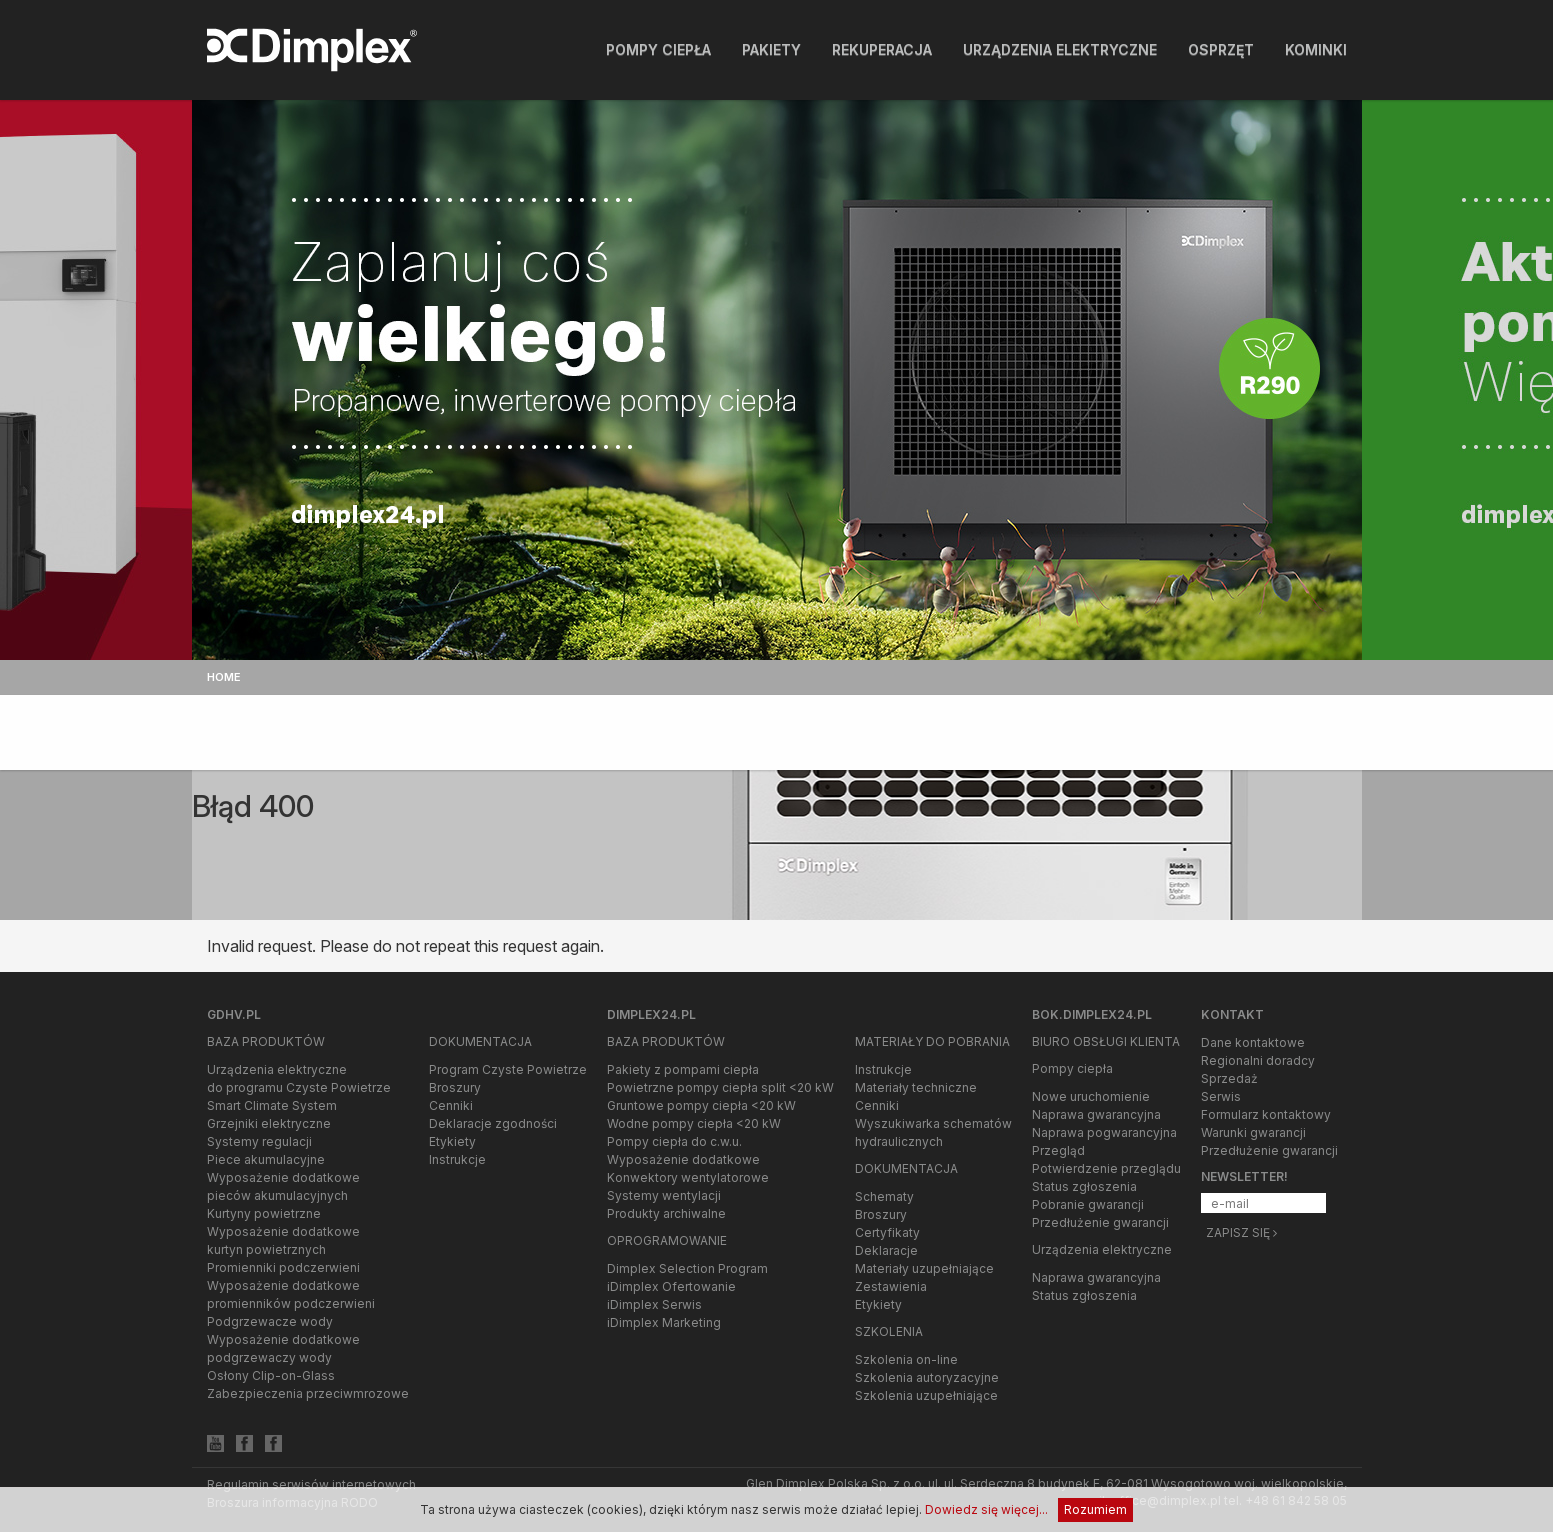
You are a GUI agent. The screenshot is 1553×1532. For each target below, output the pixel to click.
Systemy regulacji (259, 1141)
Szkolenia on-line (906, 1359)
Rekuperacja (882, 49)
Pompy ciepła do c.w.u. (674, 1141)
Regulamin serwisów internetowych (311, 1484)
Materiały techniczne (916, 1087)
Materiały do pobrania (932, 1041)
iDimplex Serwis (654, 1304)
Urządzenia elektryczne (1060, 49)
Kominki (1316, 49)
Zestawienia (891, 1286)
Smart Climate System (272, 1105)
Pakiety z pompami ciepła (683, 1069)
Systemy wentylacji (664, 1195)
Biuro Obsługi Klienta (1106, 1041)
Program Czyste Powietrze (508, 1069)
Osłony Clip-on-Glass (271, 1375)
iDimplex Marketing (664, 1322)
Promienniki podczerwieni (283, 1267)
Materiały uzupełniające (924, 1268)
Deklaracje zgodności (493, 1123)
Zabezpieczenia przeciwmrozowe (308, 1393)
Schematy (884, 1196)
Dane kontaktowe (1253, 1042)
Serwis (1221, 1096)
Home (224, 677)
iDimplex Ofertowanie (671, 1286)
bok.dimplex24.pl (1092, 1014)
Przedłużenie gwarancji (1100, 1222)
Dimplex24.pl (651, 1014)
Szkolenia (889, 1331)
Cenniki (451, 1105)
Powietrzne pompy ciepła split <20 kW (720, 1087)
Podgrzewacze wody (270, 1321)
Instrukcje (457, 1159)
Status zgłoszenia (1084, 1186)
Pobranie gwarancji (1088, 1204)
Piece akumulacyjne (266, 1159)
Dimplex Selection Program (687, 1268)
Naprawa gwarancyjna (1096, 1114)
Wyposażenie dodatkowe (683, 1159)
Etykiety (452, 1141)
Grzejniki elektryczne (269, 1123)
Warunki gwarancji (1253, 1132)
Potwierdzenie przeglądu (1106, 1168)
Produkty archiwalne (666, 1213)
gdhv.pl (234, 1014)
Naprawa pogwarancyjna (1104, 1132)
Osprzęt (1221, 49)
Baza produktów (266, 1041)
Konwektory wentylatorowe (688, 1177)
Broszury (455, 1087)
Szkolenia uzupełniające (926, 1395)
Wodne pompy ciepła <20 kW (694, 1123)
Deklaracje (886, 1250)
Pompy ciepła (658, 49)
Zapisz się (1241, 1232)
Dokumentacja (480, 1041)
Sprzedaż (1229, 1078)
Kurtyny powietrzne (264, 1213)
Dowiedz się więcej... (986, 1509)
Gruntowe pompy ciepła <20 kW (701, 1105)
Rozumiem (1095, 1509)
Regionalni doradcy (1258, 1060)
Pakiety (771, 49)
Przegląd (1058, 1150)
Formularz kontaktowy (1266, 1114)
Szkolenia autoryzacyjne (927, 1377)
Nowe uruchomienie (1091, 1096)
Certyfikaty (887, 1232)
